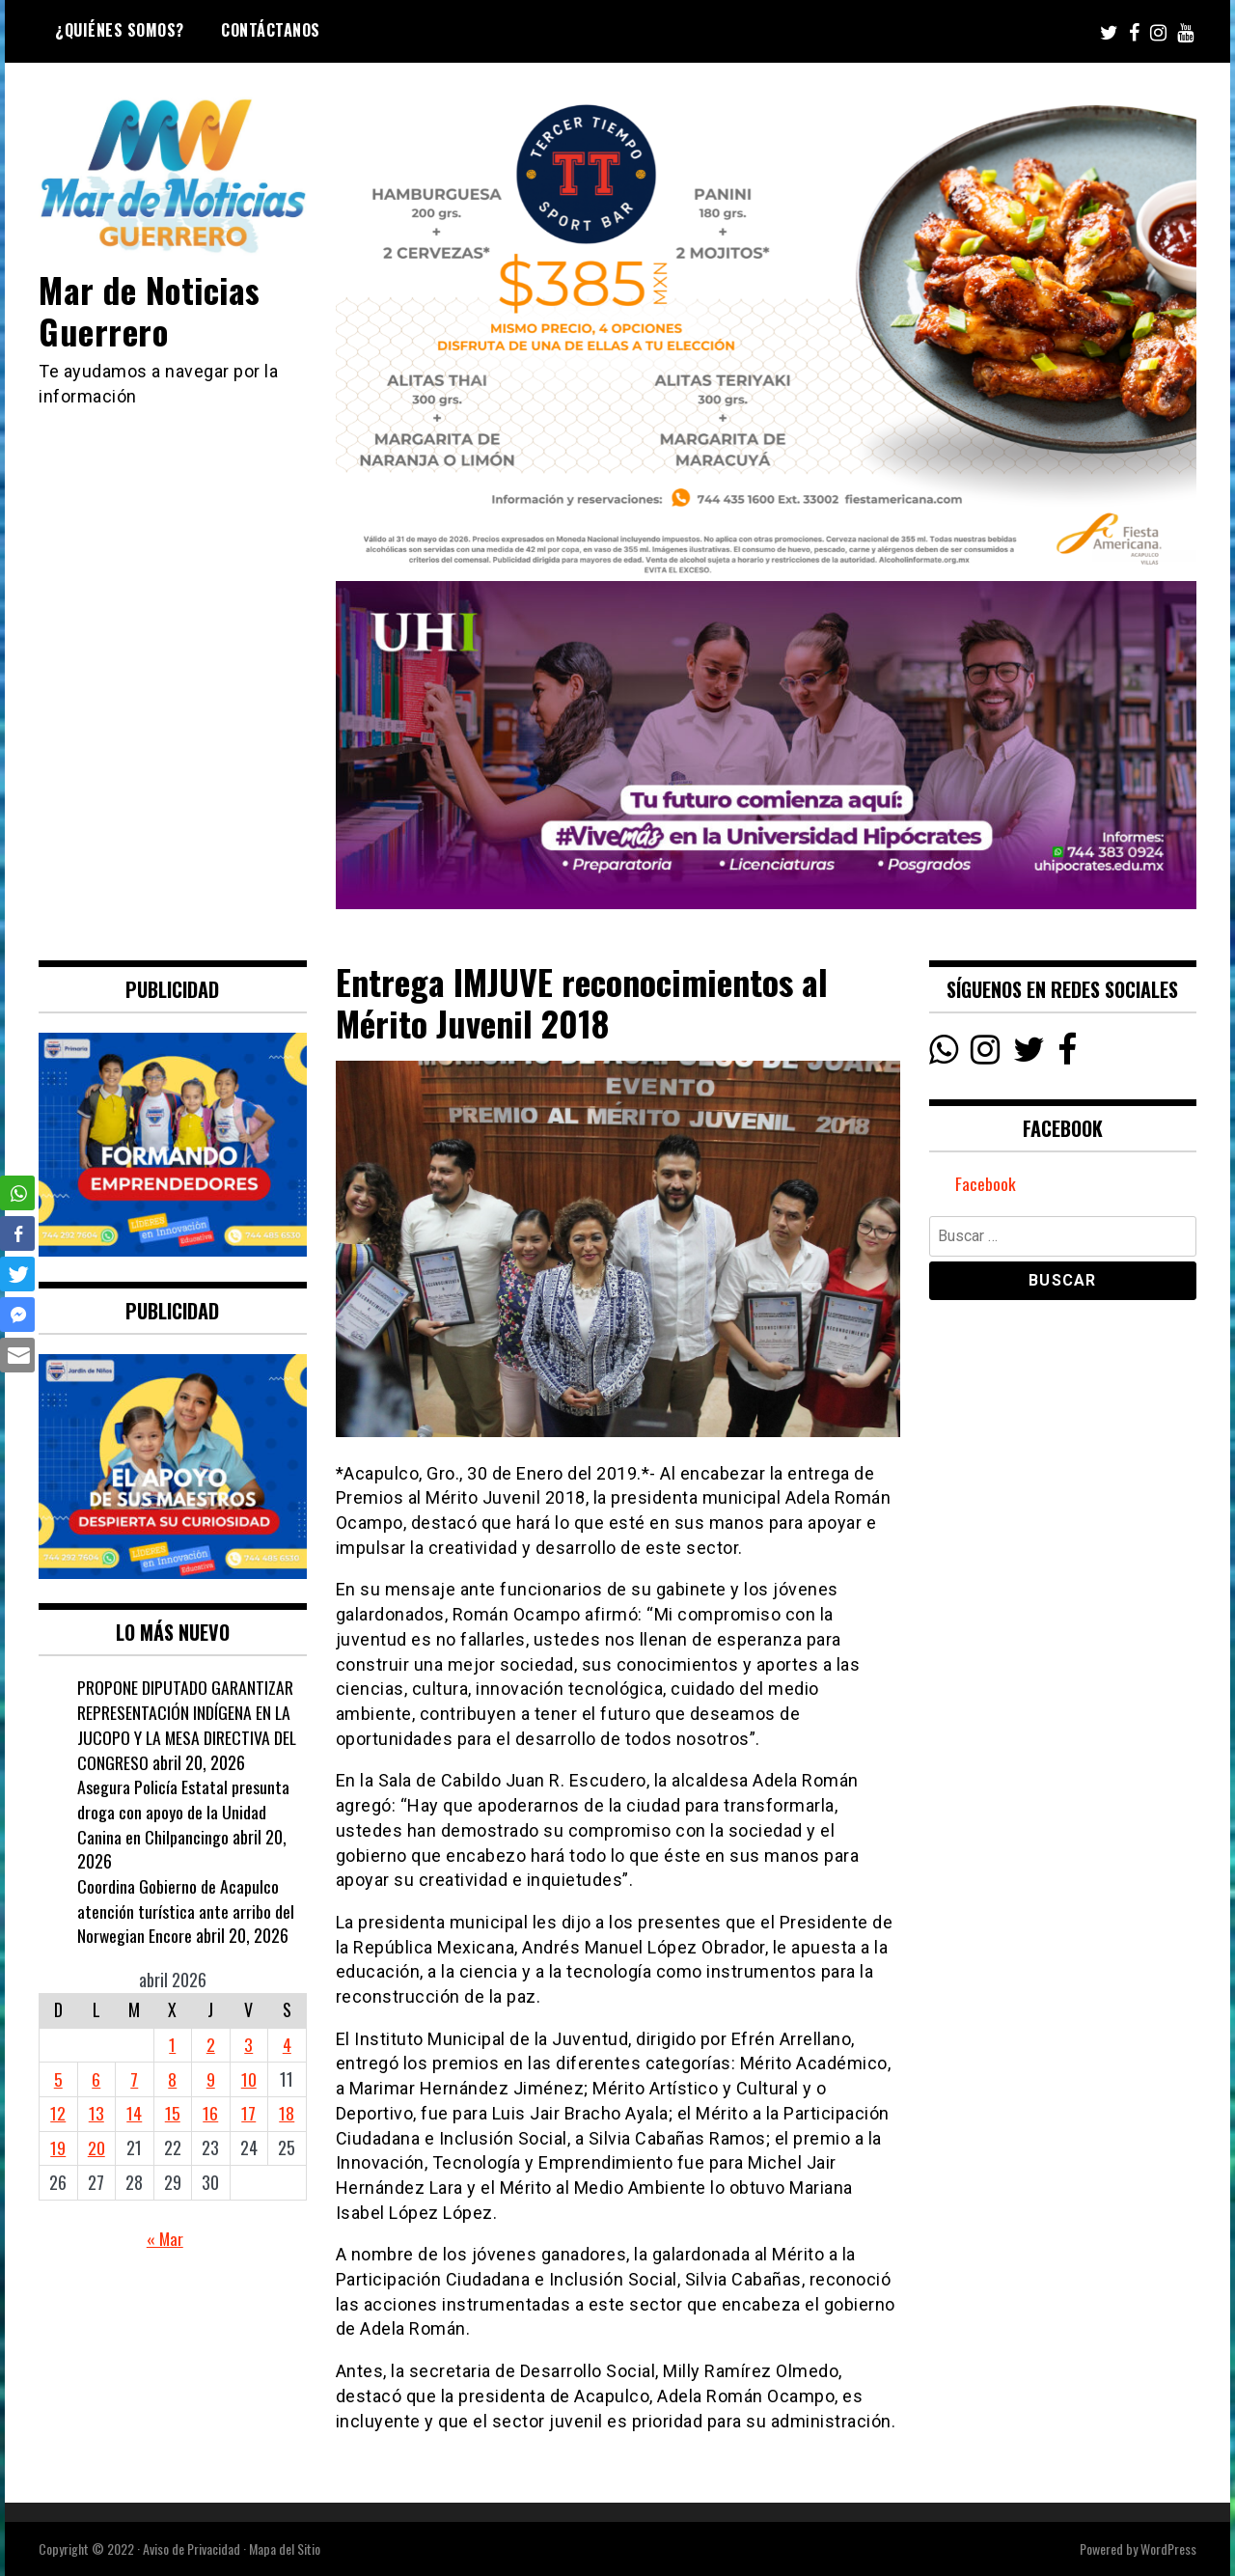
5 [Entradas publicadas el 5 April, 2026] (58, 2078)
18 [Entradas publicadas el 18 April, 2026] (286, 2112)
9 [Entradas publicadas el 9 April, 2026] (210, 2078)
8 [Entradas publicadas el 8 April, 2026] (172, 2078)
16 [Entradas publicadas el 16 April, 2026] (210, 2112)
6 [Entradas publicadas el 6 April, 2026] (96, 2078)
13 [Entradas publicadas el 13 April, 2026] (96, 2112)
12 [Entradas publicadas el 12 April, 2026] (58, 2112)
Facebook (985, 1184)
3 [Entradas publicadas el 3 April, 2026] (248, 2044)
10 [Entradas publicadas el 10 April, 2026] (249, 2078)
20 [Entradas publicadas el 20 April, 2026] (96, 2147)
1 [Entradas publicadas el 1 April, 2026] (172, 2044)
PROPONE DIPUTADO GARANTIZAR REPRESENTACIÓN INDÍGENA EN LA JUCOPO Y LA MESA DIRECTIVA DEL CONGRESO (188, 1724)
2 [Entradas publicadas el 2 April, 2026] (210, 2044)
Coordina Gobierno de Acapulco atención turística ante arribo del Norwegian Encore (185, 1910)
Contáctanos (270, 30)
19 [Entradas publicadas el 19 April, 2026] (58, 2147)
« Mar (164, 2238)
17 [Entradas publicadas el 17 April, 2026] (248, 2112)
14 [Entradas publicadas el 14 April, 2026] (134, 2112)
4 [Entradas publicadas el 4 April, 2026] (287, 2044)
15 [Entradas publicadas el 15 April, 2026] (172, 2112)
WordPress (1168, 2548)
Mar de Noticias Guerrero (152, 309)
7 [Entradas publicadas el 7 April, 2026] (134, 2078)
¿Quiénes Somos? (119, 30)
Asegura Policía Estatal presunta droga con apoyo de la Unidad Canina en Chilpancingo (183, 1811)
